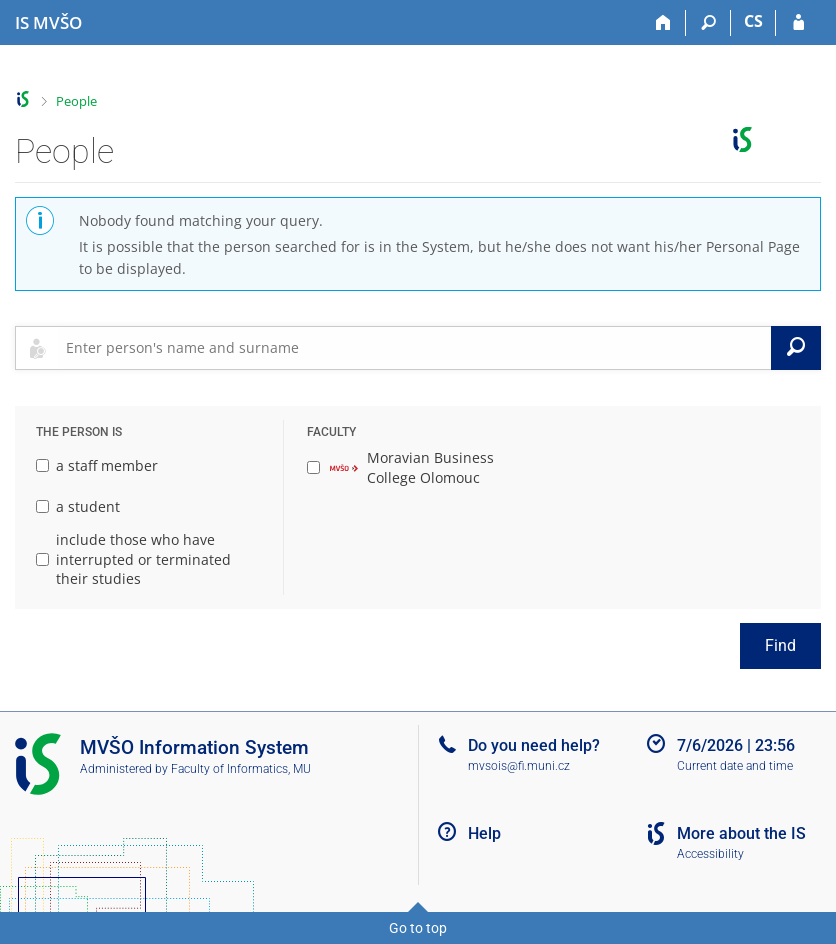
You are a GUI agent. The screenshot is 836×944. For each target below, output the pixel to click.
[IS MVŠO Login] (798, 23)
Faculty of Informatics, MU (241, 769)
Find (780, 645)
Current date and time (735, 766)
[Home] (663, 23)
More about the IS (741, 833)
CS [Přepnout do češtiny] (753, 21)
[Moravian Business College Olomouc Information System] (48, 23)
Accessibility (710, 854)
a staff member (97, 465)
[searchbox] (414, 348)
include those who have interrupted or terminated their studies (133, 559)
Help (484, 833)
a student (78, 506)
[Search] (708, 23)
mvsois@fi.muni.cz (519, 766)
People (76, 101)
